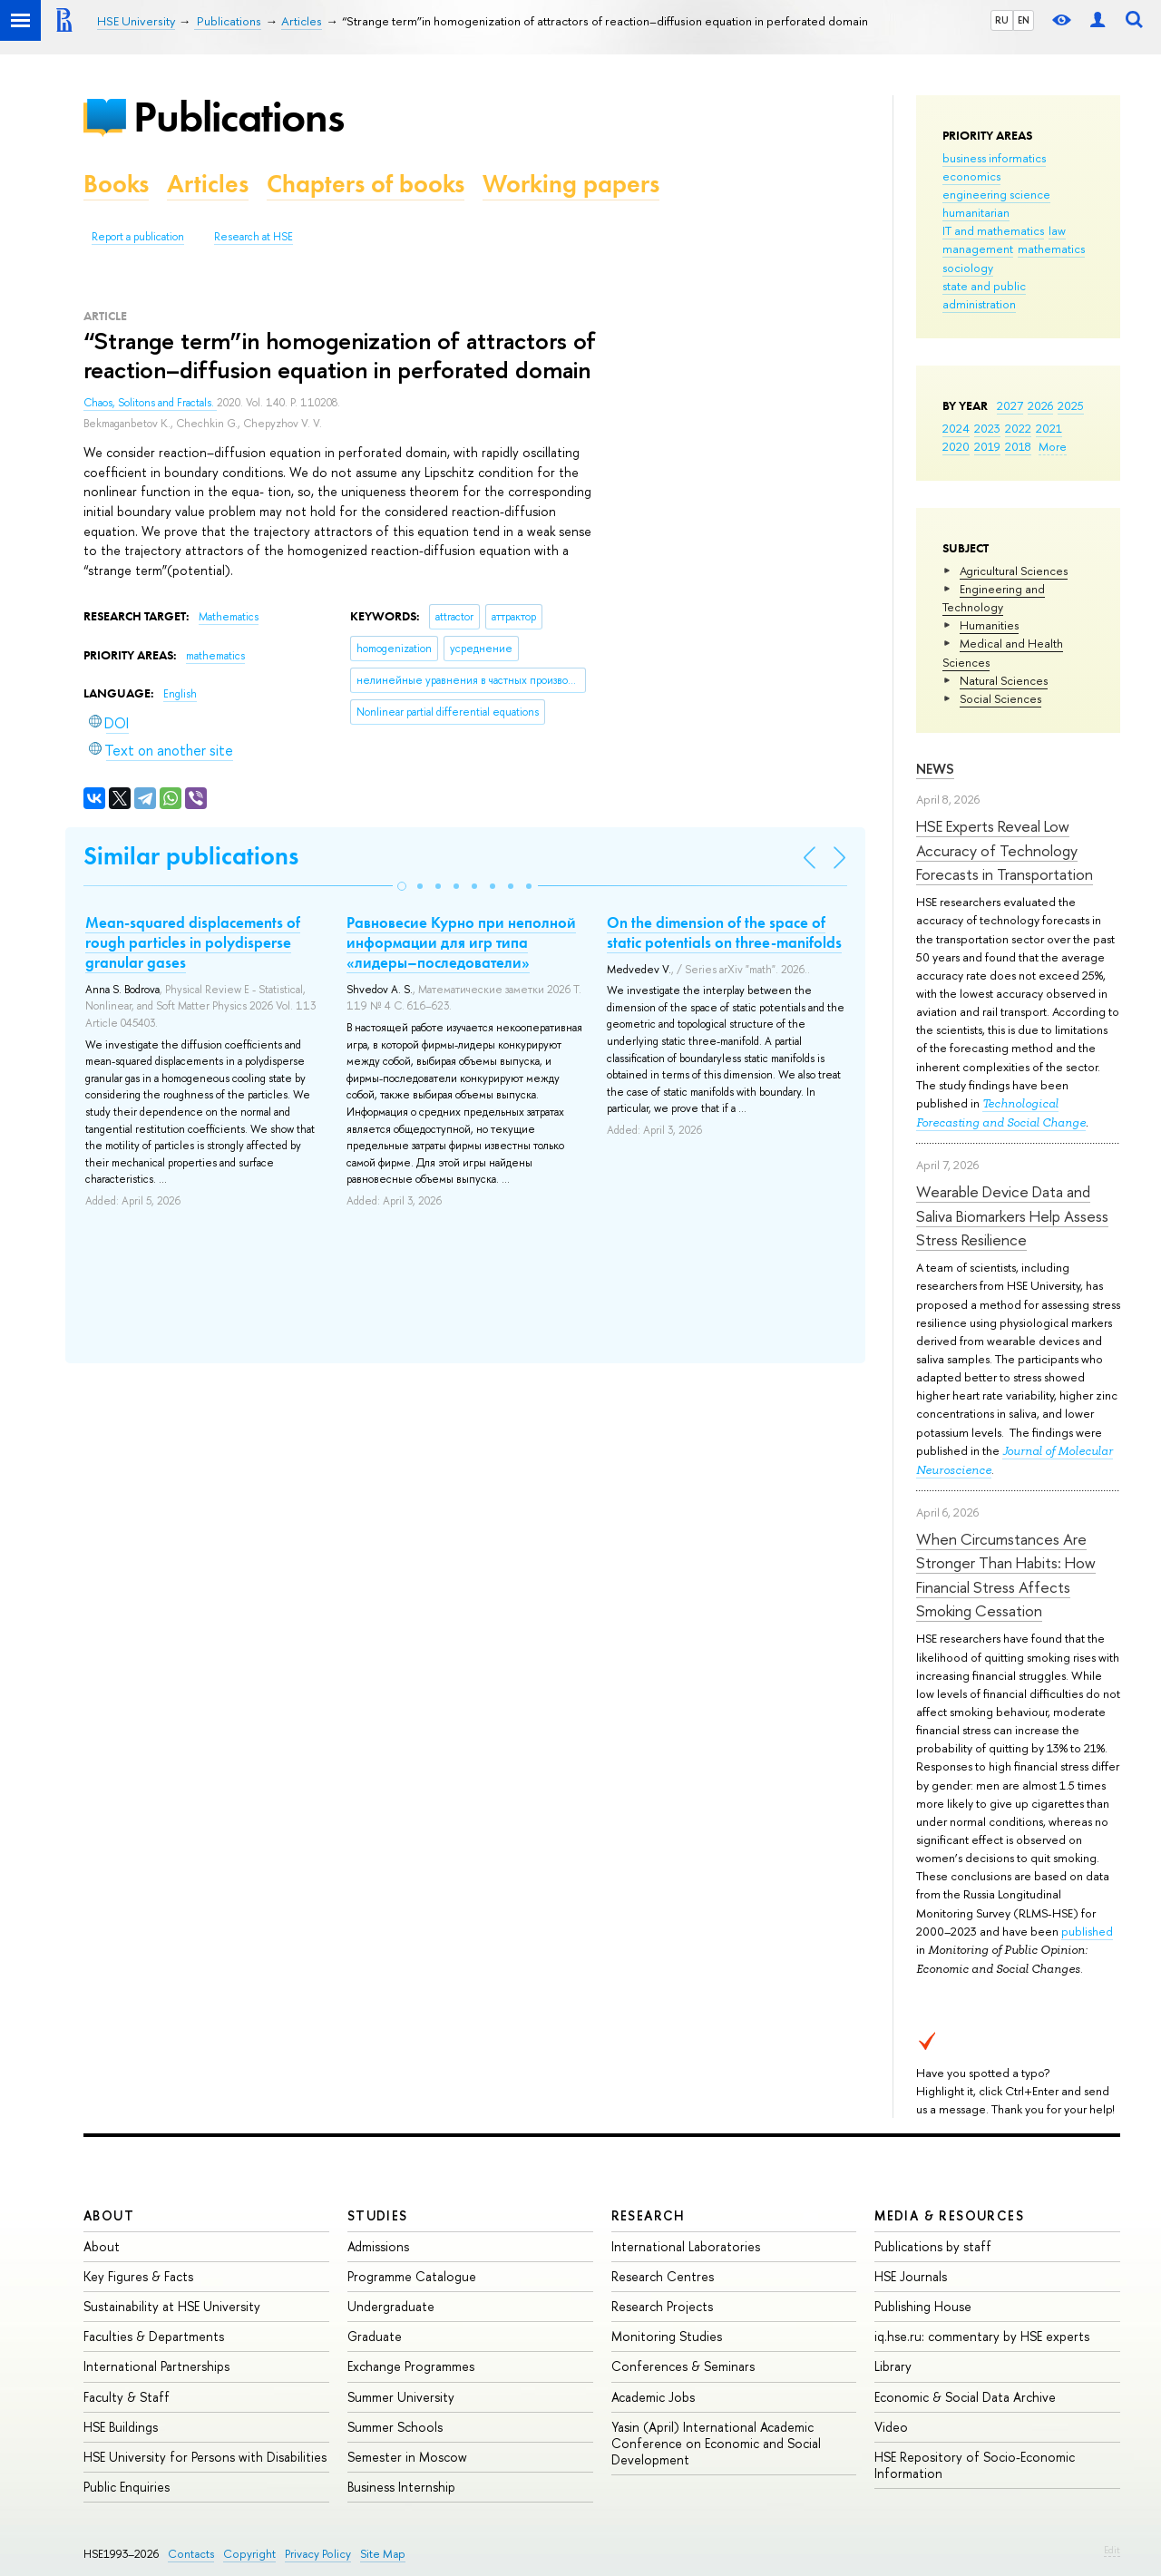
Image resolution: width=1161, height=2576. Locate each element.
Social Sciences (1000, 698)
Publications (238, 116)
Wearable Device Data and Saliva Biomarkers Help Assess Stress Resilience (1012, 1215)
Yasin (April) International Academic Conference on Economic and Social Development (716, 2443)
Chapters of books (365, 184)
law (1057, 230)
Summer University (400, 2396)
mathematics (1051, 248)
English (180, 694)
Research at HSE (253, 236)
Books (116, 184)
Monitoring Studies (666, 2336)
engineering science (996, 194)
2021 (1049, 428)
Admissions (378, 2246)
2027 (1010, 405)
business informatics (994, 158)
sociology (967, 267)
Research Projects (662, 2306)
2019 (987, 446)
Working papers (571, 184)
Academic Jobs (653, 2396)
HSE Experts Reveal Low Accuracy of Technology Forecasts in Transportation (1004, 849)
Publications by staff (932, 2246)
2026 (1040, 405)
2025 (1071, 405)
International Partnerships (156, 2366)
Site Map (382, 2553)
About (108, 2215)
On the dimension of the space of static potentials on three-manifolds (724, 932)
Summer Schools (395, 2426)
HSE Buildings (120, 2426)
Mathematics (229, 617)
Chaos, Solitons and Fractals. (150, 402)
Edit (1112, 2549)
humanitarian (976, 212)
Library (893, 2366)
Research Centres (662, 2276)
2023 (987, 428)
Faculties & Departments (153, 2336)
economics (971, 176)
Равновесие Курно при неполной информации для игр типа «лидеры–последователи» (461, 942)
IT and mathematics (993, 230)
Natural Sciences (1004, 680)
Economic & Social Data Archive (965, 2396)
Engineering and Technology (993, 598)
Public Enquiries (126, 2486)
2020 (956, 446)
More (1053, 446)
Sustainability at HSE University (171, 2306)
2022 (1018, 428)
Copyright (249, 2553)
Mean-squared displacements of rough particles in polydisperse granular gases (192, 942)
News (935, 768)
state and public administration (984, 295)
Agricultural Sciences (1014, 570)
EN (1023, 20)
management (977, 248)
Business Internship (401, 2486)
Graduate (374, 2336)
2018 (1018, 446)
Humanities (989, 625)
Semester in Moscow (407, 2456)
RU (1002, 20)
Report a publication (138, 236)
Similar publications (190, 856)
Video (891, 2426)
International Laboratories (685, 2246)
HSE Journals (910, 2276)
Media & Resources (949, 2215)
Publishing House (922, 2306)
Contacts (191, 2553)
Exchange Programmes (410, 2366)
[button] (402, 886)
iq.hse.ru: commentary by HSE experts (981, 2336)
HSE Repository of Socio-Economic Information (974, 2465)
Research (648, 2215)
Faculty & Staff (126, 2396)
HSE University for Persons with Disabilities (205, 2456)
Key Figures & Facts (138, 2276)
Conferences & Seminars (683, 2366)
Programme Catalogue (411, 2276)
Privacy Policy (318, 2553)
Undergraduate (390, 2306)
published (1087, 1931)
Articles (208, 184)
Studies (377, 2215)
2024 (956, 428)
